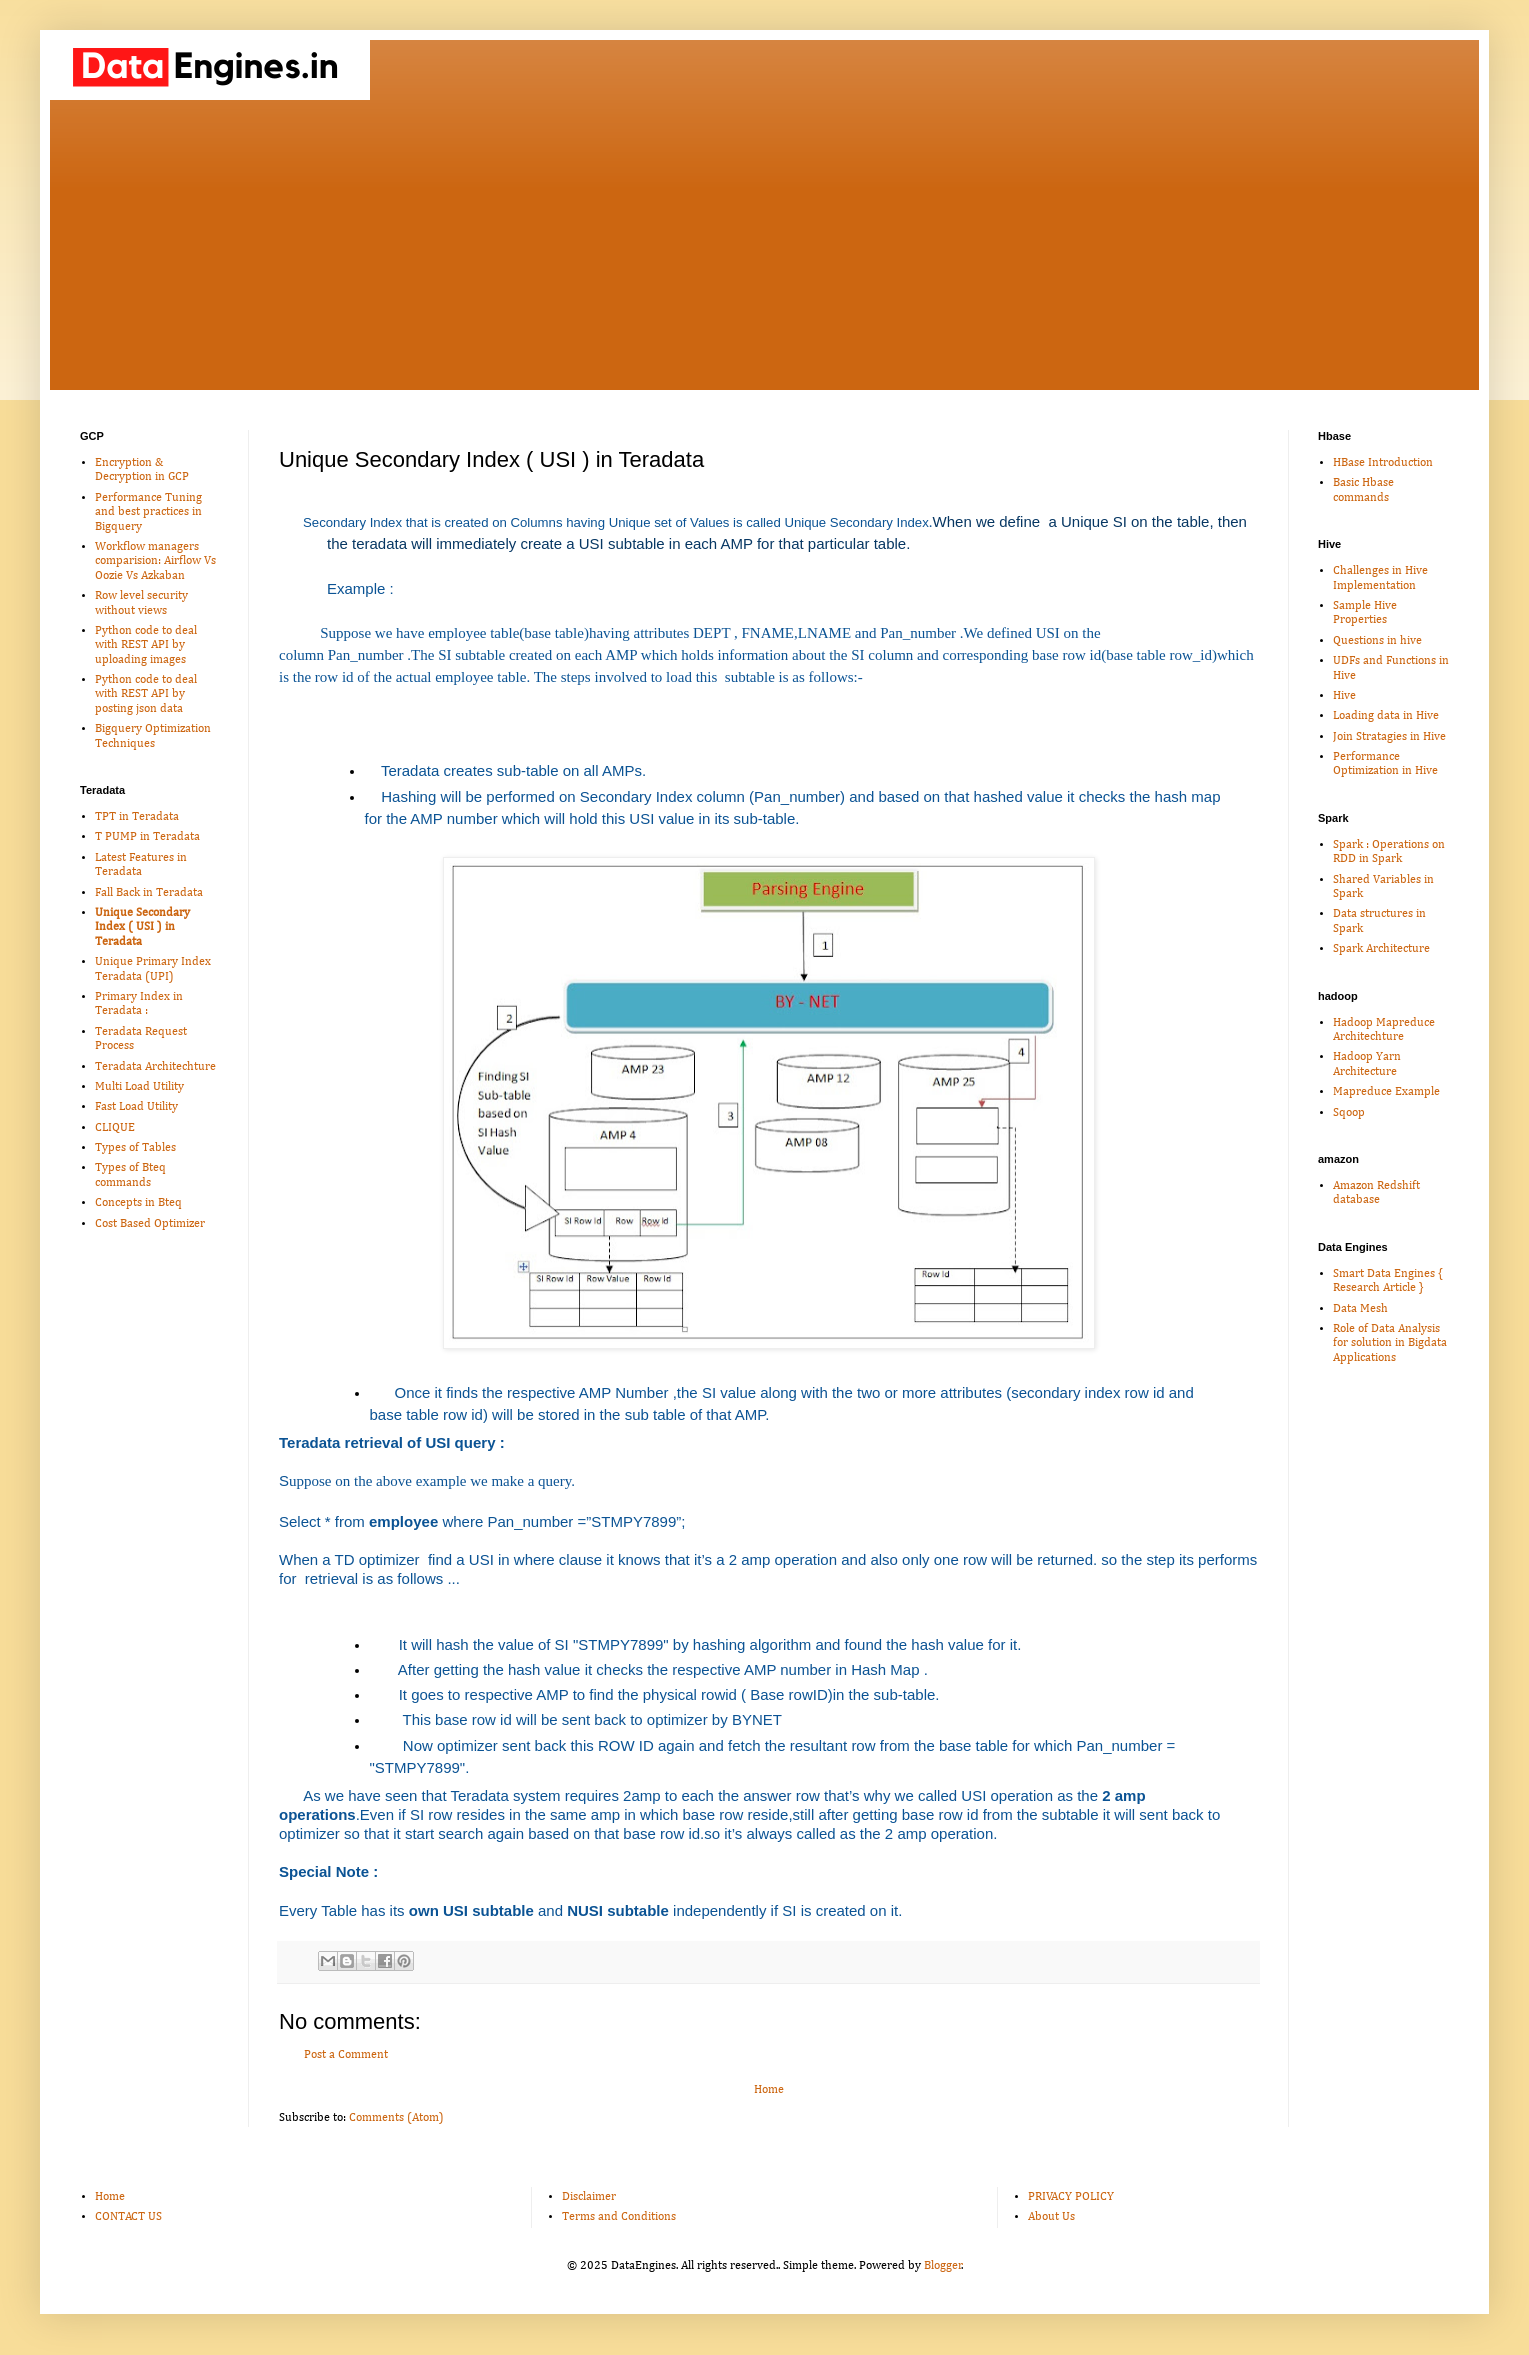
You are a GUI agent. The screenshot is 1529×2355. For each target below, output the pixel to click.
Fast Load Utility (136, 1107)
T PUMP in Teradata (147, 837)
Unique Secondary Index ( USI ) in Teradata (142, 927)
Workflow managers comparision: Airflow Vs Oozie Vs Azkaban (155, 561)
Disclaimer (589, 2197)
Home (769, 2090)
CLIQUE (115, 1128)
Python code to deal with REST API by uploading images (146, 645)
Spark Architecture (1381, 949)
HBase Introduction (1383, 463)
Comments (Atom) (396, 2118)
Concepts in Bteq (138, 1203)
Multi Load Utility (139, 1087)
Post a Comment (346, 2055)
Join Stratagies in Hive (1389, 737)
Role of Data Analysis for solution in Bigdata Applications (1390, 1343)
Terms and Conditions (619, 2217)
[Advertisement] (765, 250)
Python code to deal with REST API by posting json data (146, 694)
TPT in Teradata (137, 817)
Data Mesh (1360, 1309)
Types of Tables (135, 1148)
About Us (1051, 2217)
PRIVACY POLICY (1071, 2197)
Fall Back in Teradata (149, 893)
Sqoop (1349, 1113)
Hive (1344, 696)
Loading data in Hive (1386, 716)
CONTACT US (128, 2217)
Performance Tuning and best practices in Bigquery (148, 512)
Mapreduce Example (1386, 1092)
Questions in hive (1377, 641)
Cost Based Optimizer (150, 1224)
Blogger (943, 2266)
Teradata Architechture (155, 1067)
